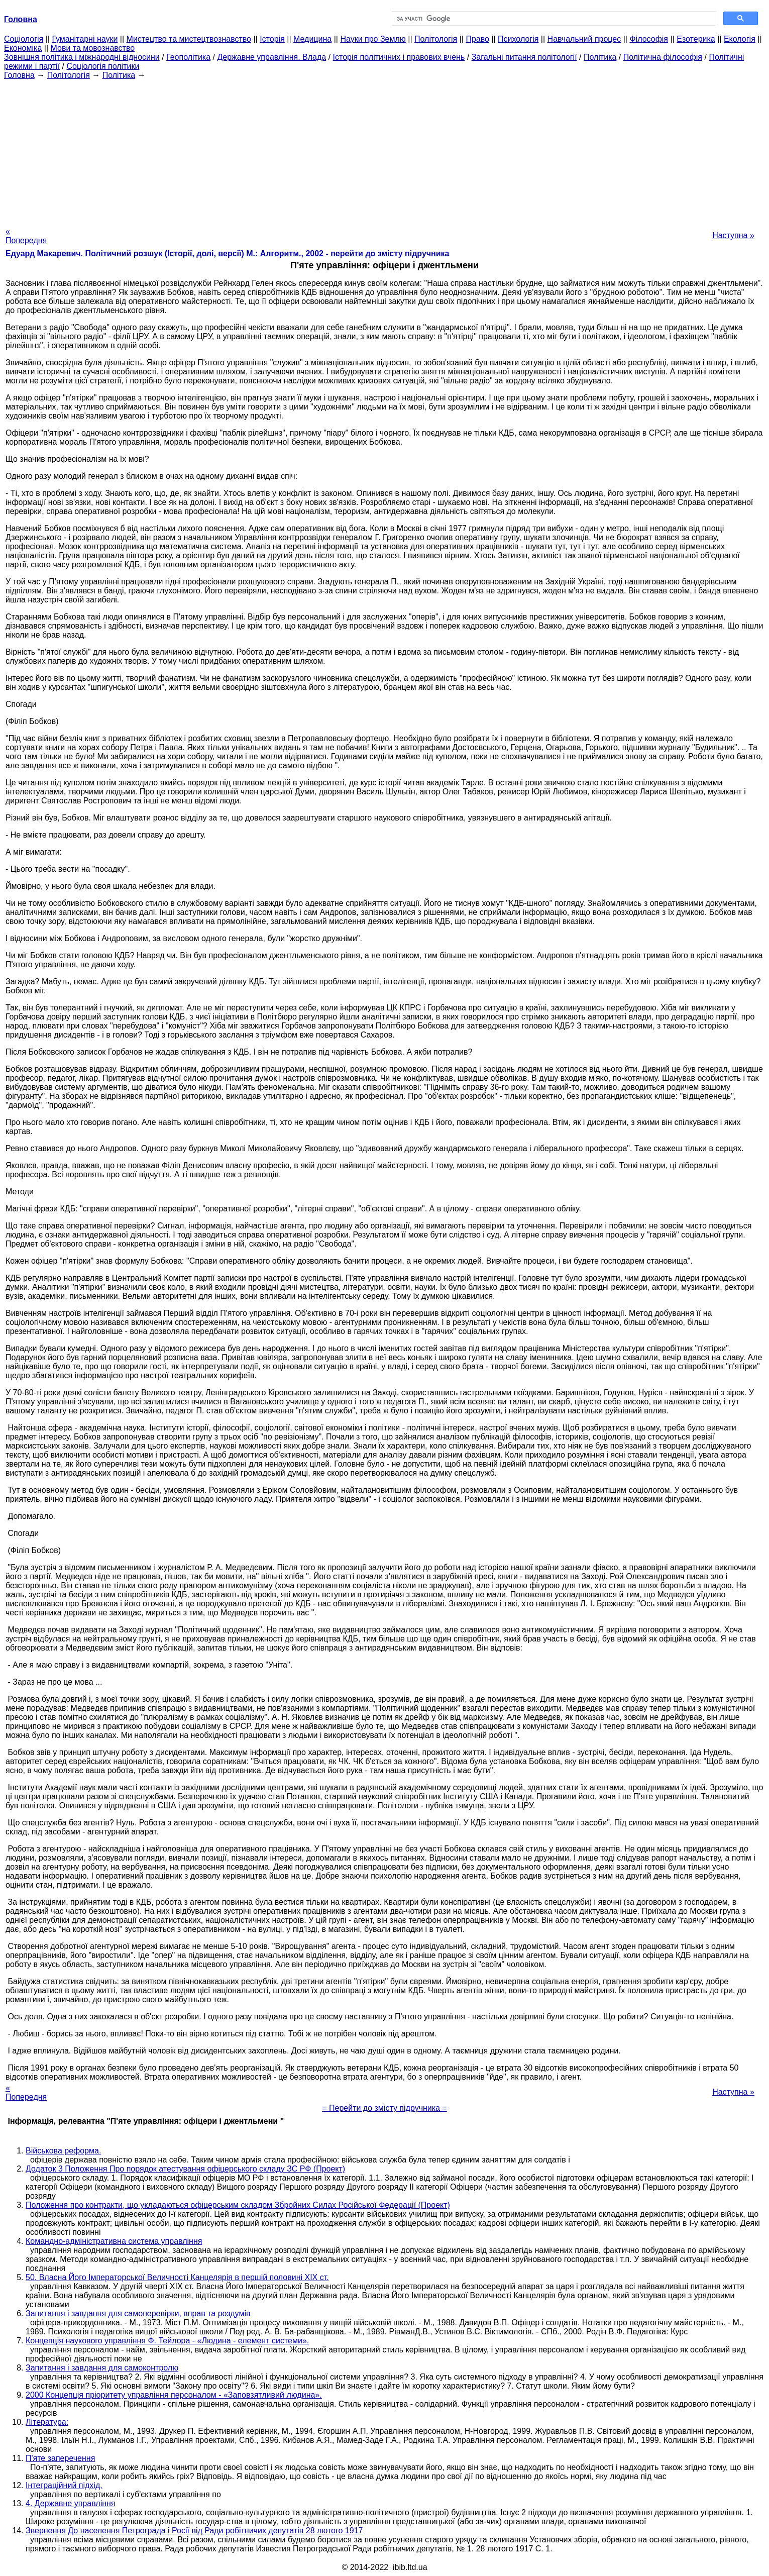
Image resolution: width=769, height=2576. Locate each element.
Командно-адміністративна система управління (114, 2241)
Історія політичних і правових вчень (399, 57)
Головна (19, 75)
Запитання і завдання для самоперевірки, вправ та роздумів (138, 2313)
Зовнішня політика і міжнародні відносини (82, 57)
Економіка (23, 48)
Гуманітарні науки (85, 39)
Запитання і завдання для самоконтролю (102, 2367)
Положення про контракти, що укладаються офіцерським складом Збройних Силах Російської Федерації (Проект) (238, 2205)
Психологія (518, 39)
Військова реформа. (63, 2150)
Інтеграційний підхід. (64, 2485)
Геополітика (188, 57)
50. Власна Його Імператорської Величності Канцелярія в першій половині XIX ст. (177, 2277)
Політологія (435, 39)
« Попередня (26, 236)
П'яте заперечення (60, 2458)
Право (477, 39)
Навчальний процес (584, 39)
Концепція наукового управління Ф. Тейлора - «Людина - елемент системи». (167, 2340)
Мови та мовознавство (93, 48)
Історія (272, 39)
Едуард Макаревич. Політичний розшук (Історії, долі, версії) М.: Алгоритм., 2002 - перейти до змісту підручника (227, 253)
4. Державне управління (71, 2503)
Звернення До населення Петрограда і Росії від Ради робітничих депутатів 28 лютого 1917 (194, 2530)
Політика (600, 57)
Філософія (648, 39)
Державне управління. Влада (271, 57)
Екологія (739, 39)
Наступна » (733, 235)
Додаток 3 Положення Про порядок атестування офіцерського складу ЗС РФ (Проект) (185, 2169)
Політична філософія (662, 57)
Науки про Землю (372, 39)
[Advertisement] (384, 150)
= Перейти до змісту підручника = (384, 2108)
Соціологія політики (102, 66)
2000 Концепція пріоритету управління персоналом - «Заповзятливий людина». (174, 2395)
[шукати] (553, 18)
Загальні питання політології (524, 57)
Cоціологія (23, 39)
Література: (47, 2422)
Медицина (312, 39)
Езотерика (696, 39)
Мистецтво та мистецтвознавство (189, 39)
